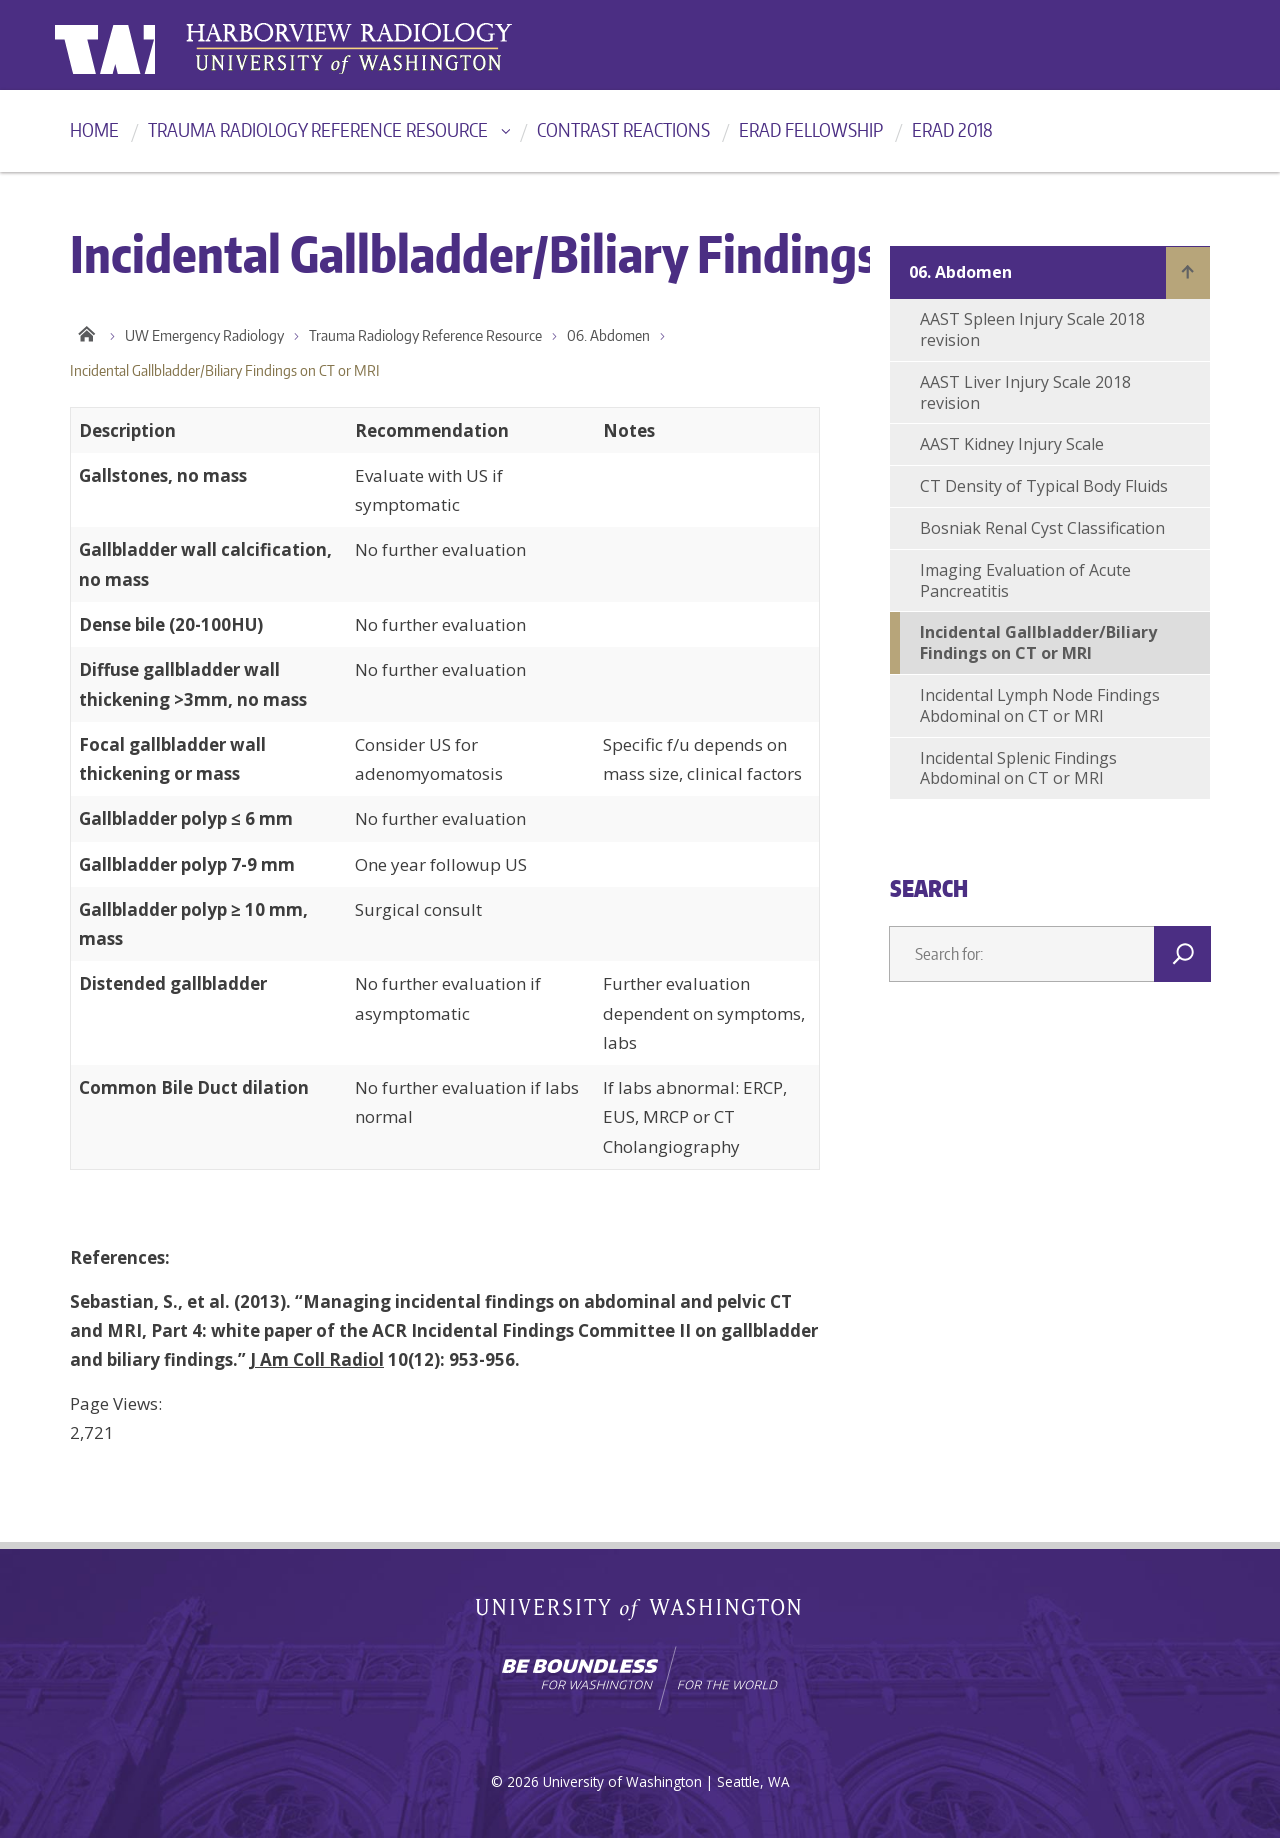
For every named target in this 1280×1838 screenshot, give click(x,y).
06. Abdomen (608, 335)
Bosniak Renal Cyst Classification (1042, 528)
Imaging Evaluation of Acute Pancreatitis (1025, 580)
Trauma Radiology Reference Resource (318, 129)
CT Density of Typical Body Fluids (1044, 486)
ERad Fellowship (811, 129)
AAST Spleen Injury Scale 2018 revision (1032, 329)
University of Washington (136, 45)
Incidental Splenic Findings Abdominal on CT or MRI (1018, 768)
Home (94, 129)
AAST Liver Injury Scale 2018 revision (1025, 392)
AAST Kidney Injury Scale (1012, 444)
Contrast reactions (623, 129)
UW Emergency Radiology (204, 335)
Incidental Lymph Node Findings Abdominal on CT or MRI (1040, 705)
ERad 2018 (952, 129)
